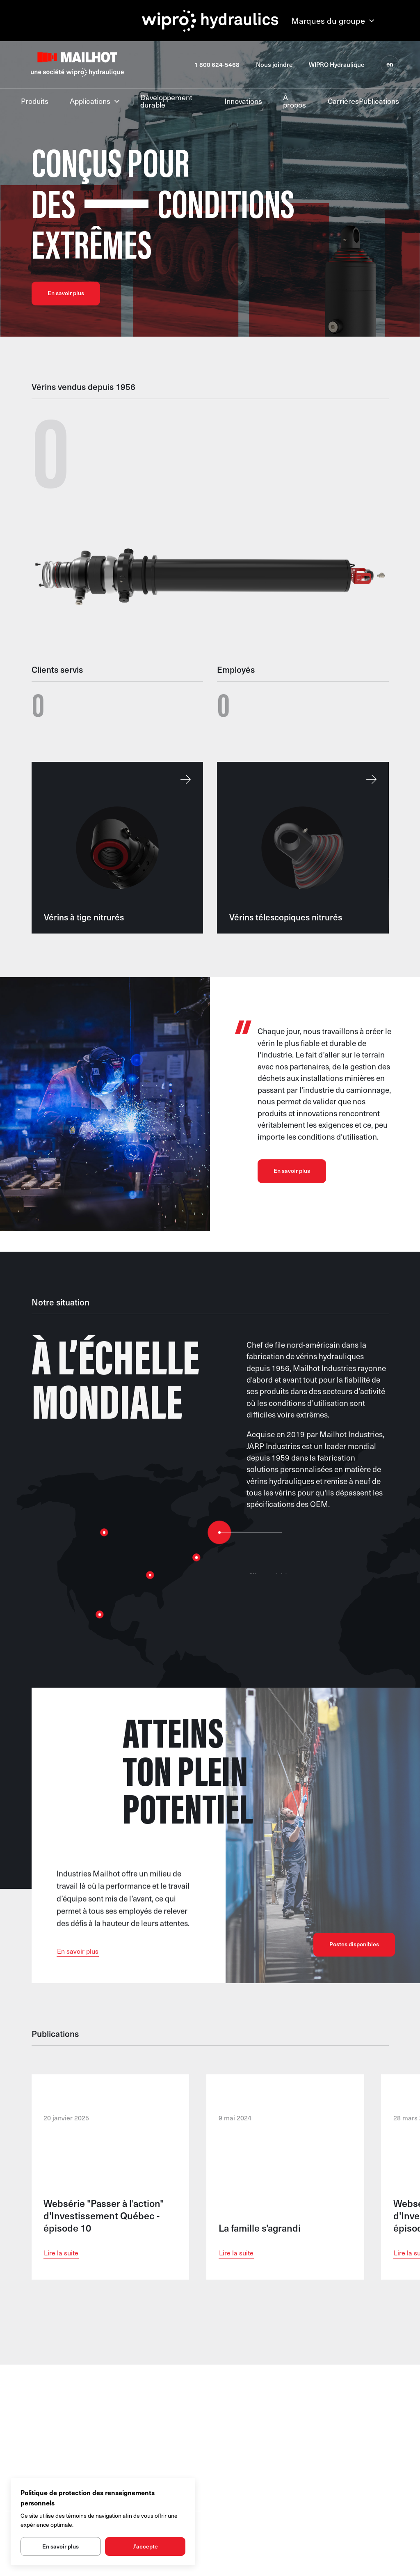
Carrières (343, 100)
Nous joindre (274, 65)
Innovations (243, 100)
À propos (294, 100)
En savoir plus (66, 293)
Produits (34, 100)
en (389, 64)
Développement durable (166, 100)
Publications (379, 100)
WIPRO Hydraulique (336, 65)
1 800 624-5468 (217, 65)
